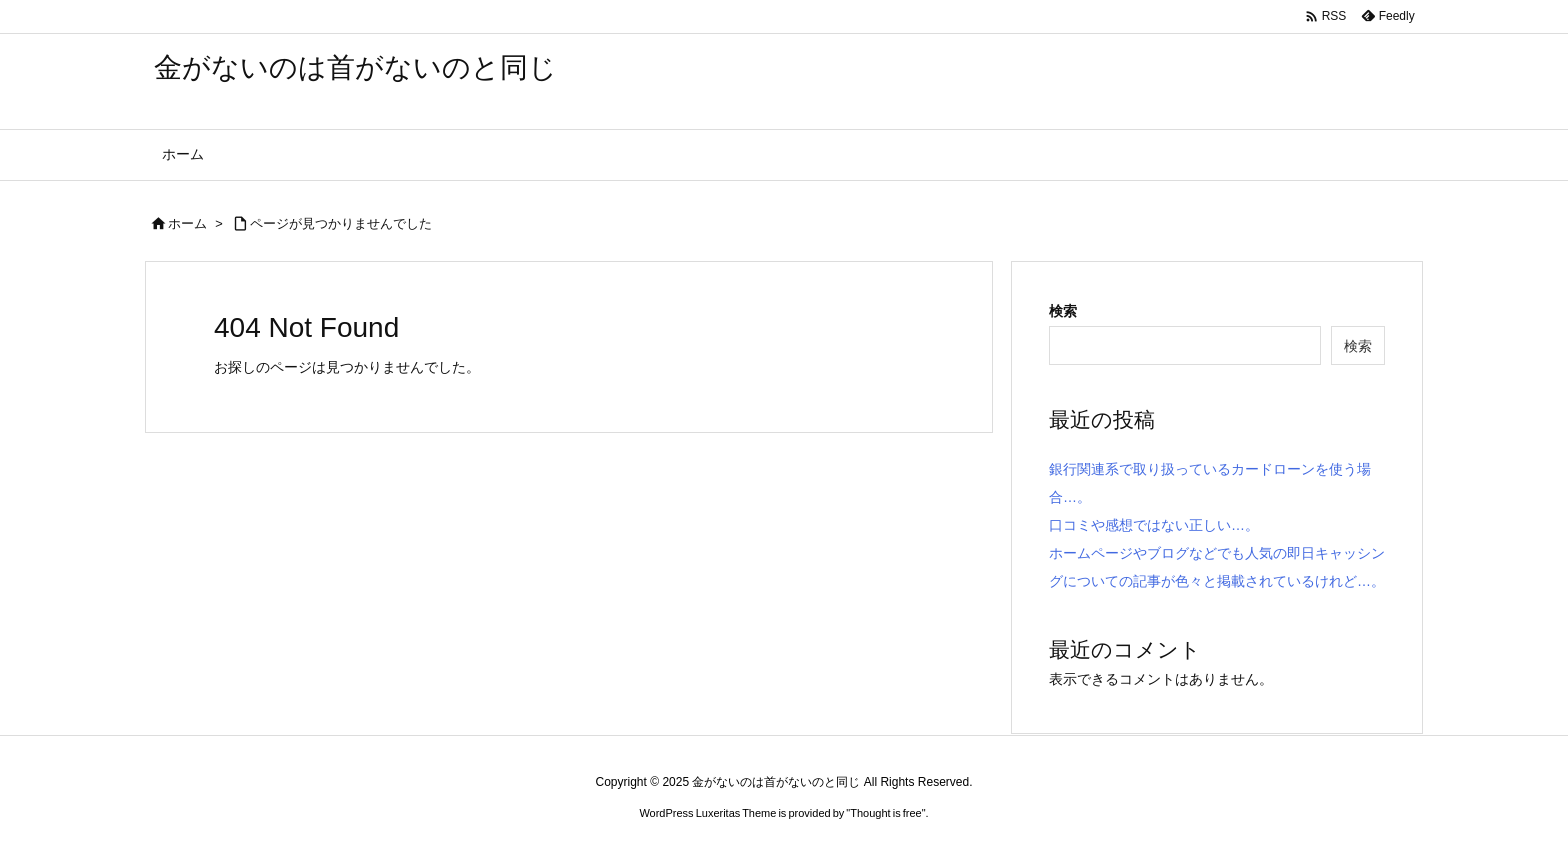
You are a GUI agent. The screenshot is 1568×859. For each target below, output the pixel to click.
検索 (1063, 311)
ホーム (187, 223)
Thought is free (885, 813)
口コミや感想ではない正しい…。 (1154, 525)
